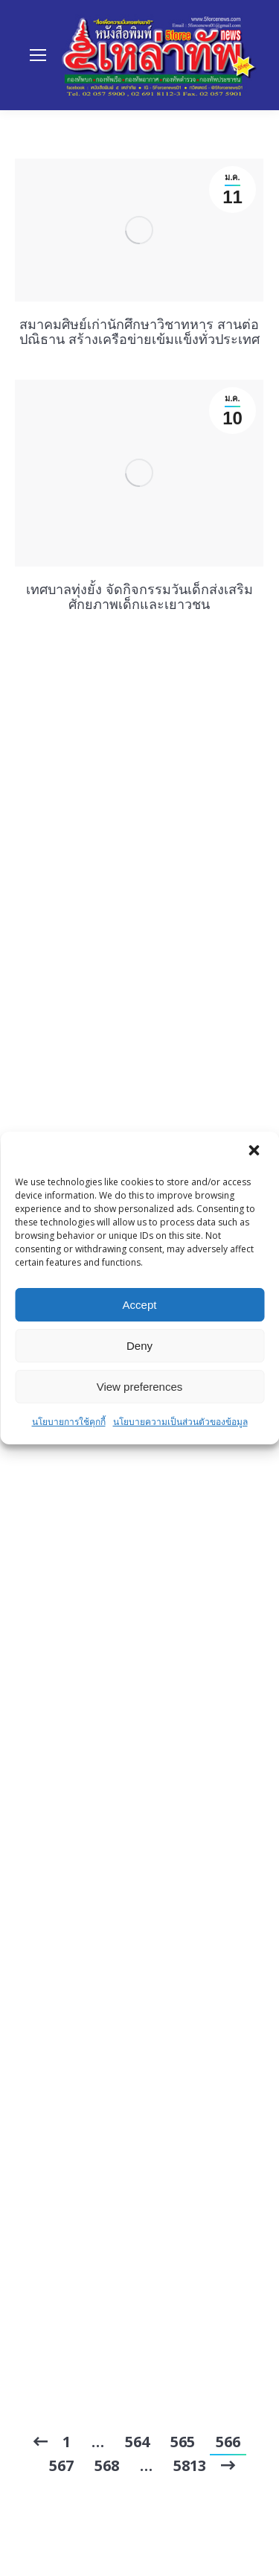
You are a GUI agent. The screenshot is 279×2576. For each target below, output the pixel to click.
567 (61, 2465)
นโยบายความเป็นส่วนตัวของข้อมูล (180, 1421)
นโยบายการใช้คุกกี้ (69, 1421)
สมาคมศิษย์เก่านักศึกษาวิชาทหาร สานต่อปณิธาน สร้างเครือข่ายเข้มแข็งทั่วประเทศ (139, 331)
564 (137, 2442)
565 (182, 2442)
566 (228, 2442)
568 (106, 2465)
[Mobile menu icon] (38, 55)
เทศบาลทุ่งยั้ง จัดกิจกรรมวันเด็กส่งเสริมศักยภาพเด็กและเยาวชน (139, 596)
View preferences (140, 1386)
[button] (255, 1152)
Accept (140, 1304)
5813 (189, 2465)
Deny (139, 1345)
